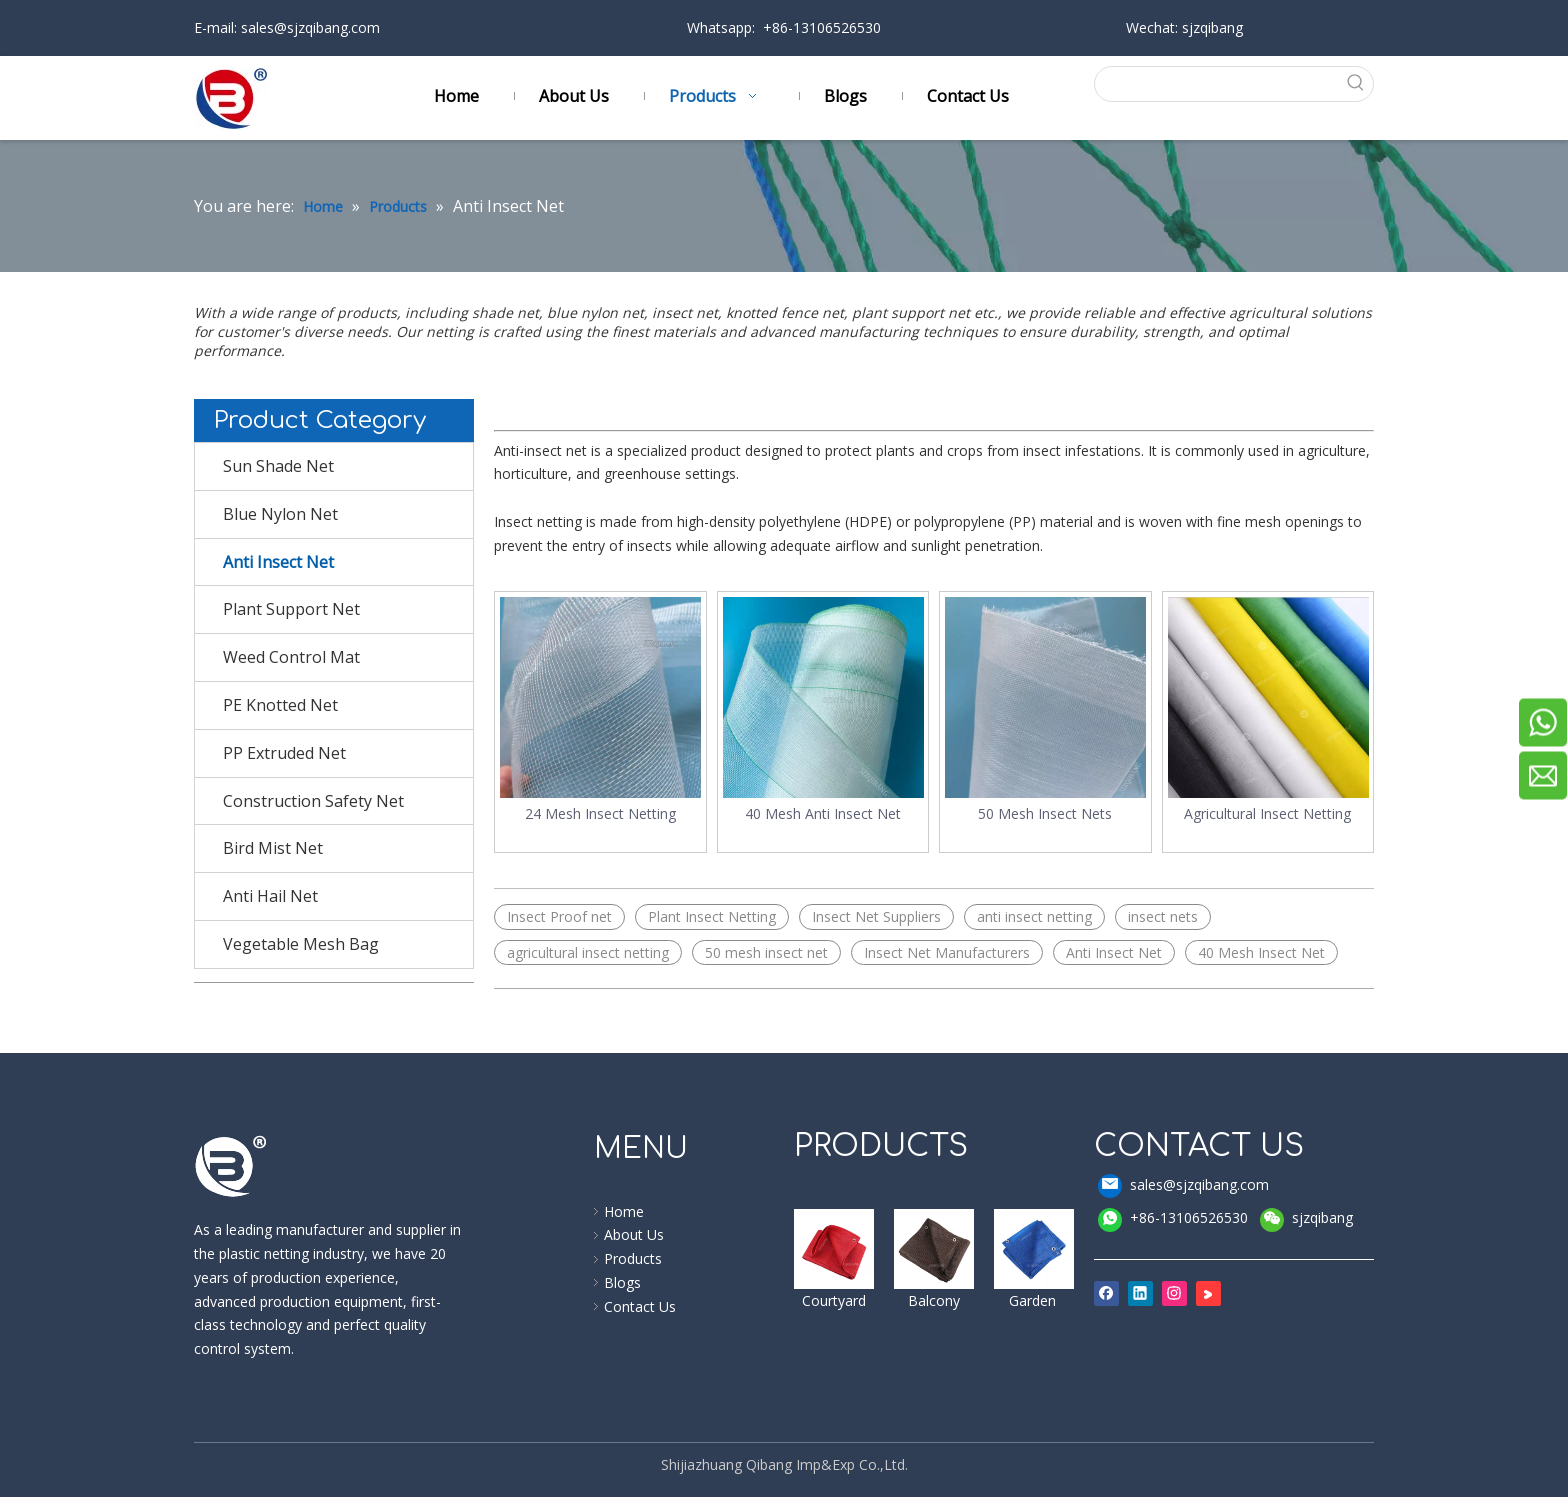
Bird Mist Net (273, 848)
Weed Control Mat (291, 657)
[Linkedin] (1140, 1293)
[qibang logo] (231, 1166)
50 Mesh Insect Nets (1045, 813)
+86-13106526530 (1173, 1220)
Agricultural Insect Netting (1267, 813)
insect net (685, 312)
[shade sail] (834, 1249)
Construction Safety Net (313, 801)
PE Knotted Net (280, 705)
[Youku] (1208, 1293)
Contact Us (640, 1306)
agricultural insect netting (588, 952)
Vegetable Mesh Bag (301, 944)
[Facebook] (1106, 1293)
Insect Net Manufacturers (947, 952)
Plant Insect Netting (712, 916)
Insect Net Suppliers (876, 916)
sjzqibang (1306, 1218)
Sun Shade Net (278, 466)
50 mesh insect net (766, 952)
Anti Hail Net (270, 896)
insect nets (1163, 916)
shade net (505, 312)
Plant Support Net (291, 609)
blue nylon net (595, 312)
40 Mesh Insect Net (1261, 952)
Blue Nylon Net (280, 514)
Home (624, 1211)
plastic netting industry (289, 1253)
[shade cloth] (1034, 1249)
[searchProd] (1217, 84)
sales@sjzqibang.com (308, 27)
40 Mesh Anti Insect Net (823, 813)
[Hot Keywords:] (1356, 84)
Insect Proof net (559, 916)
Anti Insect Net (278, 562)
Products (633, 1258)
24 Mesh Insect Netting (600, 813)
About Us (634, 1234)
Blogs (622, 1282)
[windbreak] (934, 1249)
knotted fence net (785, 312)
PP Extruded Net (284, 753)
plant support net (913, 312)
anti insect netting (1034, 916)
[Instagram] (1174, 1293)
